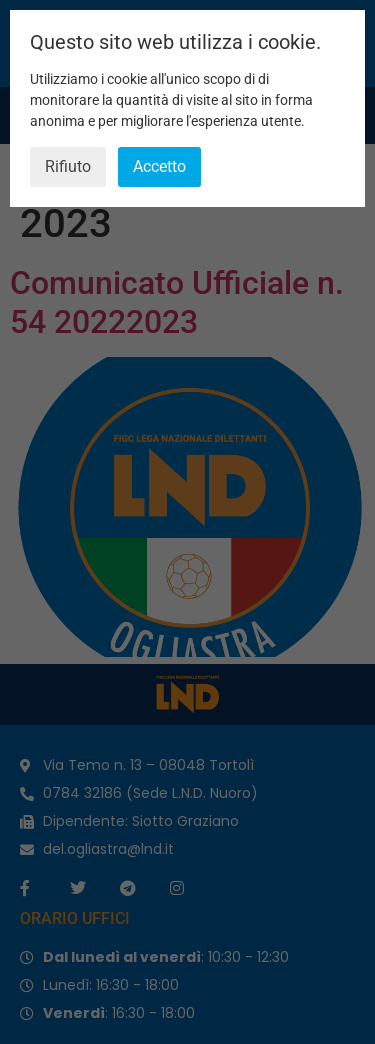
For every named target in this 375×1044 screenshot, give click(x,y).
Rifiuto (68, 166)
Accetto (159, 166)
